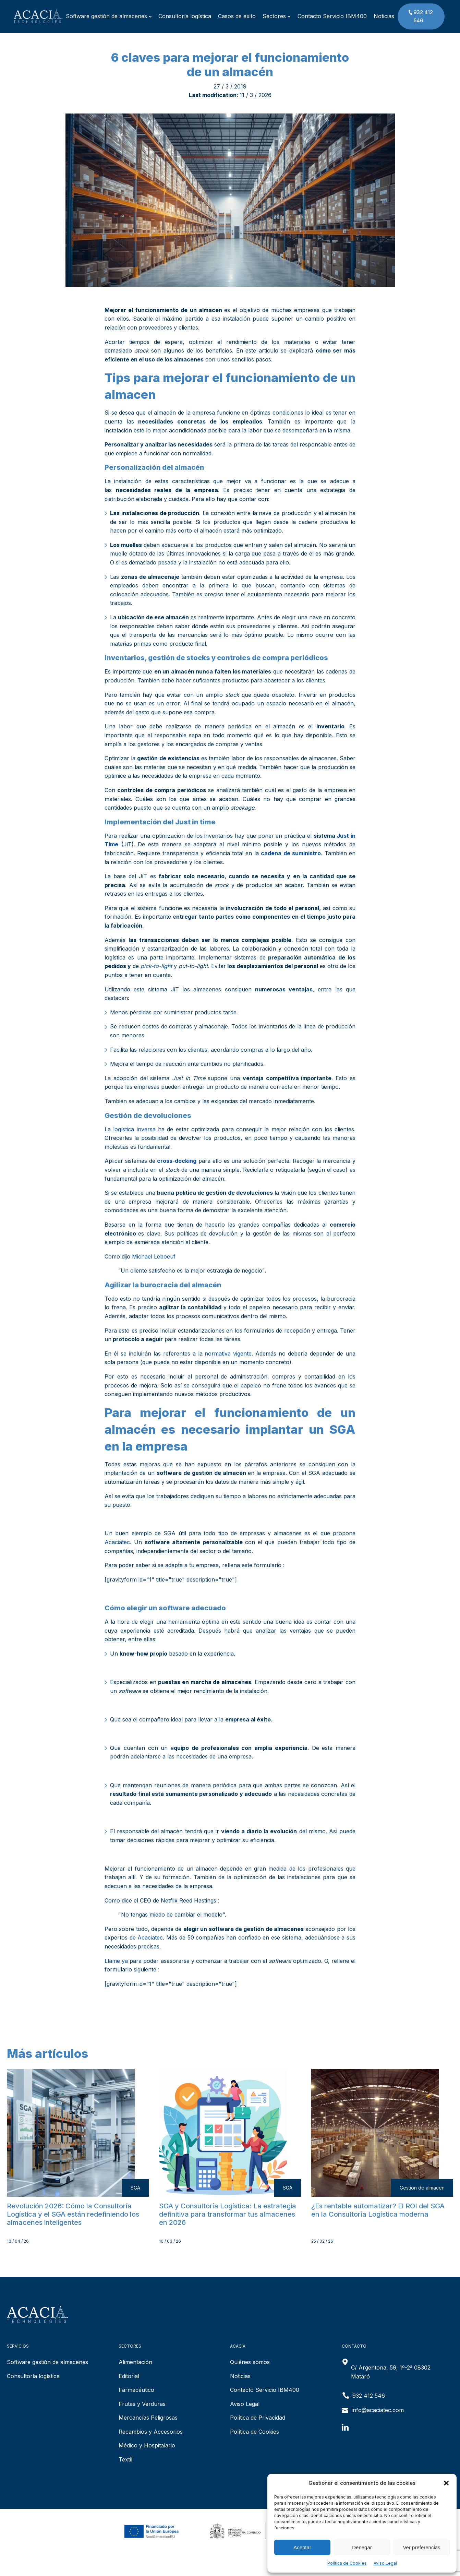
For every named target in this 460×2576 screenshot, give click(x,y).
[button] (446, 2483)
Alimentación (135, 2362)
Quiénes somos (250, 2362)
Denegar (362, 2547)
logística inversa (134, 1129)
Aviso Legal (385, 2563)
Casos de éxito (237, 16)
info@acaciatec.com (378, 2410)
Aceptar (302, 2547)
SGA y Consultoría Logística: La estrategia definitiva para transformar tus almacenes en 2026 (227, 2214)
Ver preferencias (421, 2547)
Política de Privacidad (257, 2417)
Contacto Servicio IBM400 (332, 16)
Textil (125, 2459)
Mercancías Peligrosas (148, 2417)
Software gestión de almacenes (109, 16)
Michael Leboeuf (153, 1256)
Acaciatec (117, 1542)
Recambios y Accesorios (151, 2431)
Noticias (384, 16)
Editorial (129, 2376)
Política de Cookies (347, 2563)
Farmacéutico (136, 2389)
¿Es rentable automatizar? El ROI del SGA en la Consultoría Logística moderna (378, 2210)
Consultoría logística (184, 16)
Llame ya (116, 1960)
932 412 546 (420, 16)
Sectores (276, 16)
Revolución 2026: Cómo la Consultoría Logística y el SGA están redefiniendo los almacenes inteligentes (73, 2214)
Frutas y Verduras (142, 2403)
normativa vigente (228, 1353)
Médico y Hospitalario (147, 2445)
